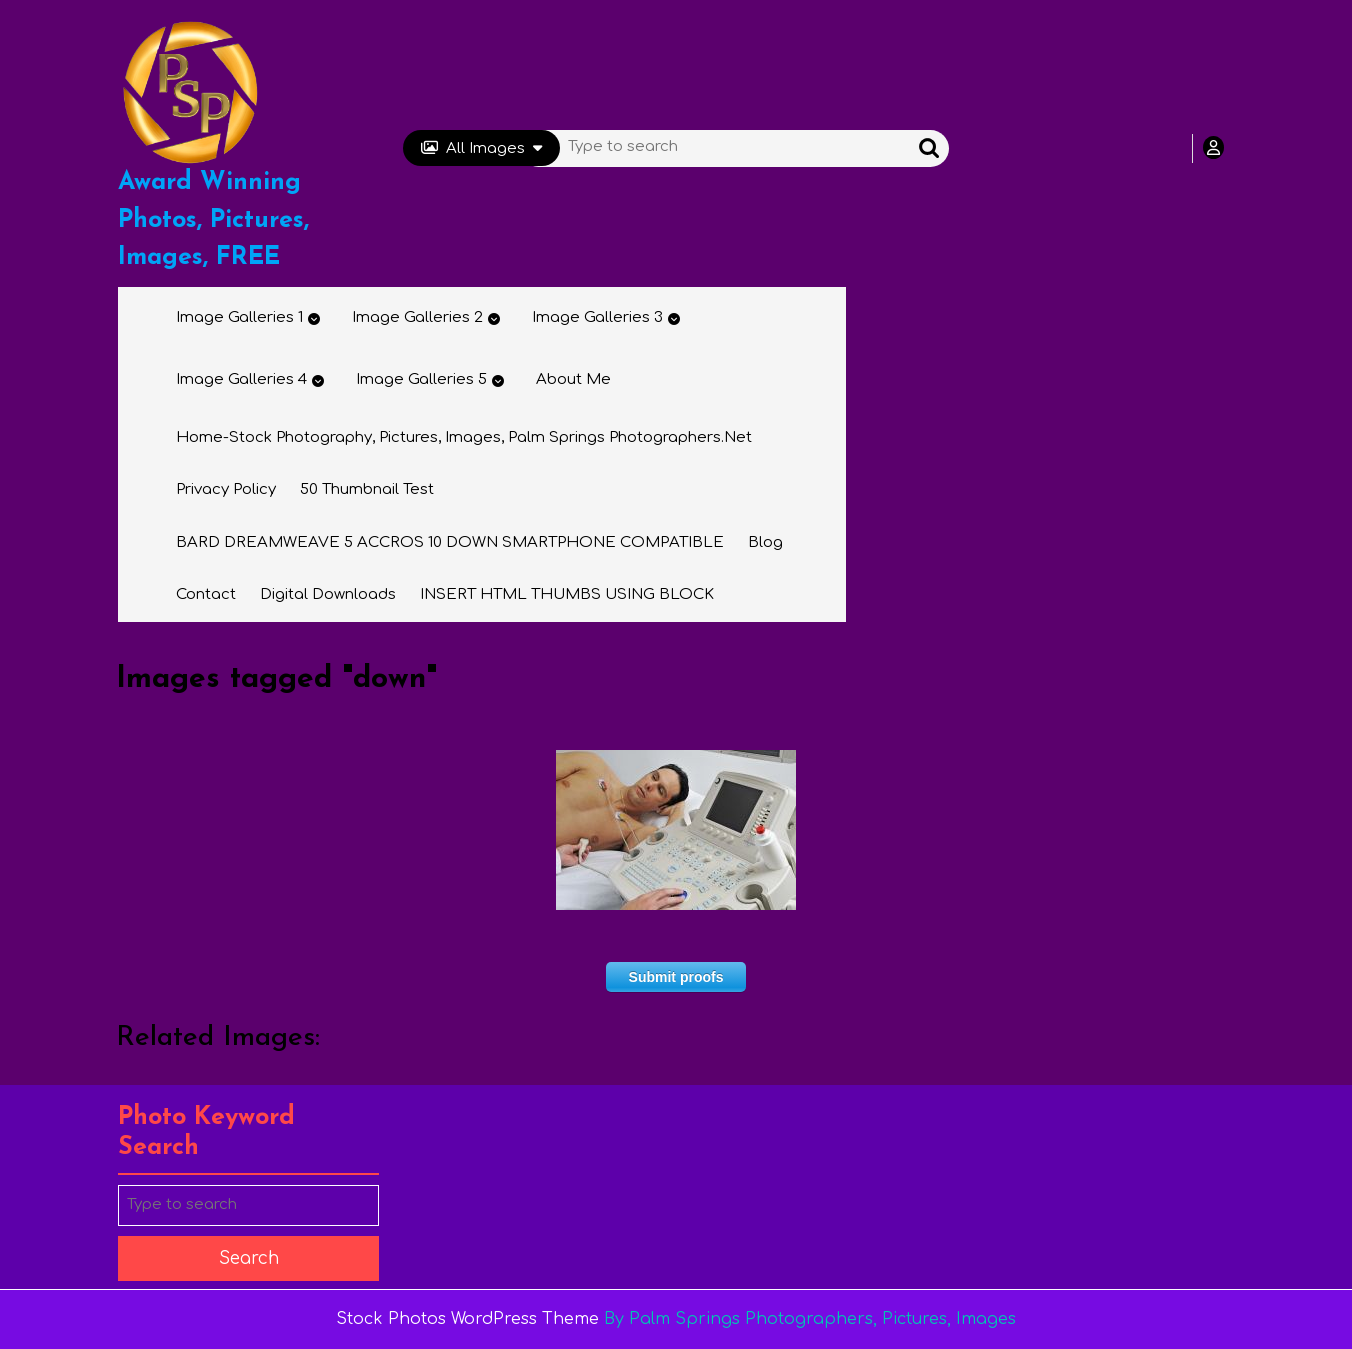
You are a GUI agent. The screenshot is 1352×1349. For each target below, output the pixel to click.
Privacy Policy (226, 489)
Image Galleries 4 (241, 379)
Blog (765, 542)
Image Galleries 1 (239, 317)
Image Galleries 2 (417, 317)
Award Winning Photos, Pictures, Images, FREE (213, 220)
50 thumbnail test (367, 489)
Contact (206, 594)
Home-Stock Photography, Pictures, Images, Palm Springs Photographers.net (464, 437)
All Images (481, 148)
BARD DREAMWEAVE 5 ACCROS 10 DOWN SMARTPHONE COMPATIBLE (450, 542)
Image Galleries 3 (597, 317)
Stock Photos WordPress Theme (467, 1319)
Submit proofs (676, 977)
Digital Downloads (328, 594)
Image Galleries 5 (421, 379)
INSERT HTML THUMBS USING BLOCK (567, 594)
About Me (573, 379)
